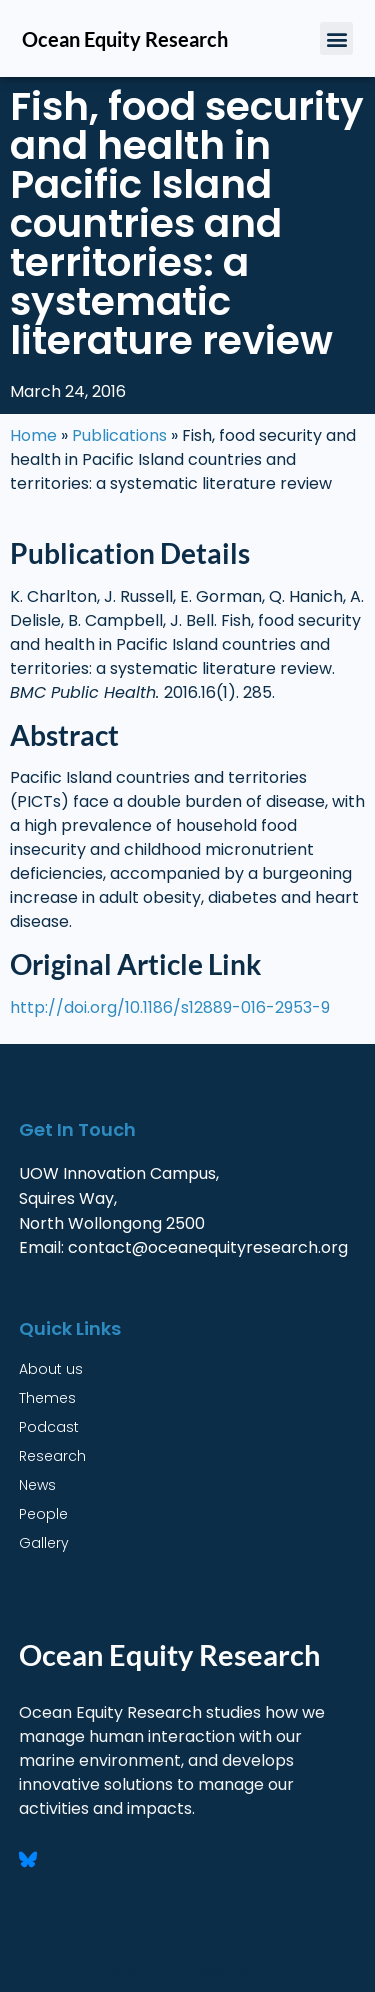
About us (51, 1369)
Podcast (49, 1427)
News (37, 1485)
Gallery (44, 1543)
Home (33, 435)
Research (52, 1456)
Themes (47, 1398)
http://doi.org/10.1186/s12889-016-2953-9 (170, 1007)
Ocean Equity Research (125, 39)
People (43, 1514)
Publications (119, 435)
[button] (336, 38)
